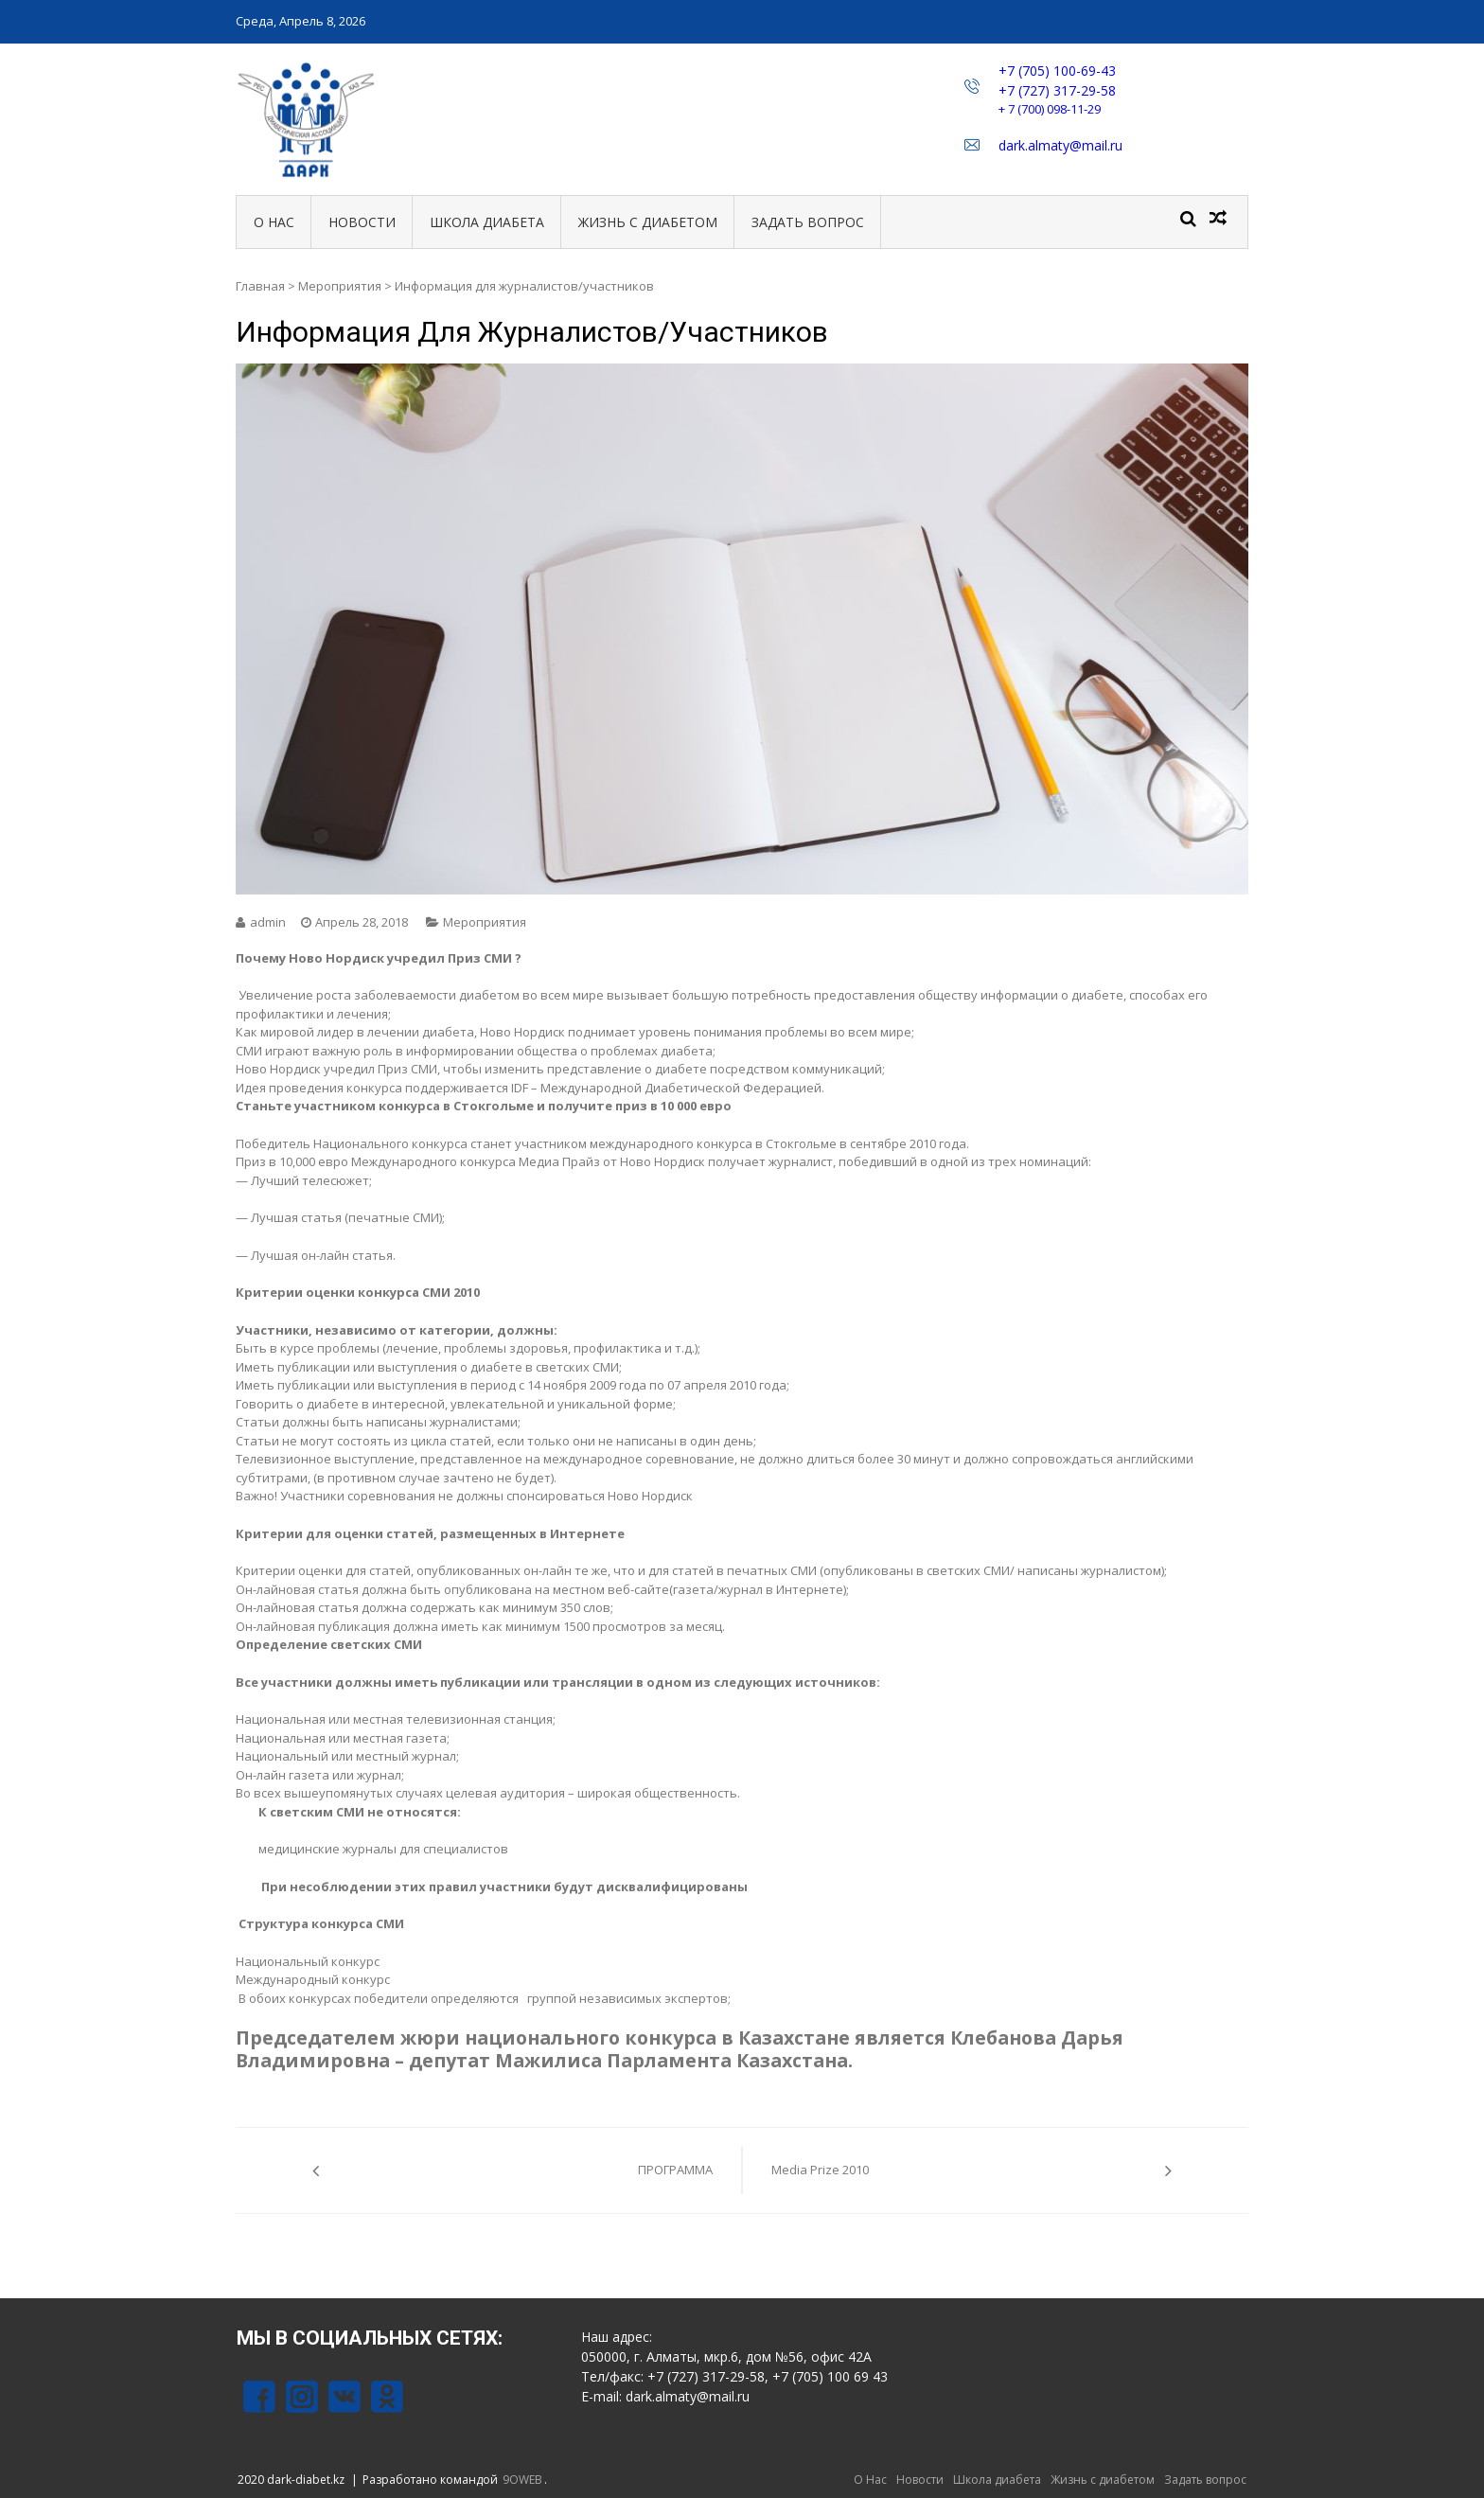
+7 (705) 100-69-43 (1057, 71)
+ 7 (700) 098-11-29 (1049, 108)
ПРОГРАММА (675, 2169)
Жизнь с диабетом (647, 222)
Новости (362, 222)
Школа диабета (487, 222)
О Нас (274, 222)
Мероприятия (339, 285)
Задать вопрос (807, 222)
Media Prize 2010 (820, 2169)
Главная (260, 285)
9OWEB (522, 2479)
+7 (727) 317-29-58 (1057, 90)
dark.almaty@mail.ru (1060, 145)
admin (268, 921)
